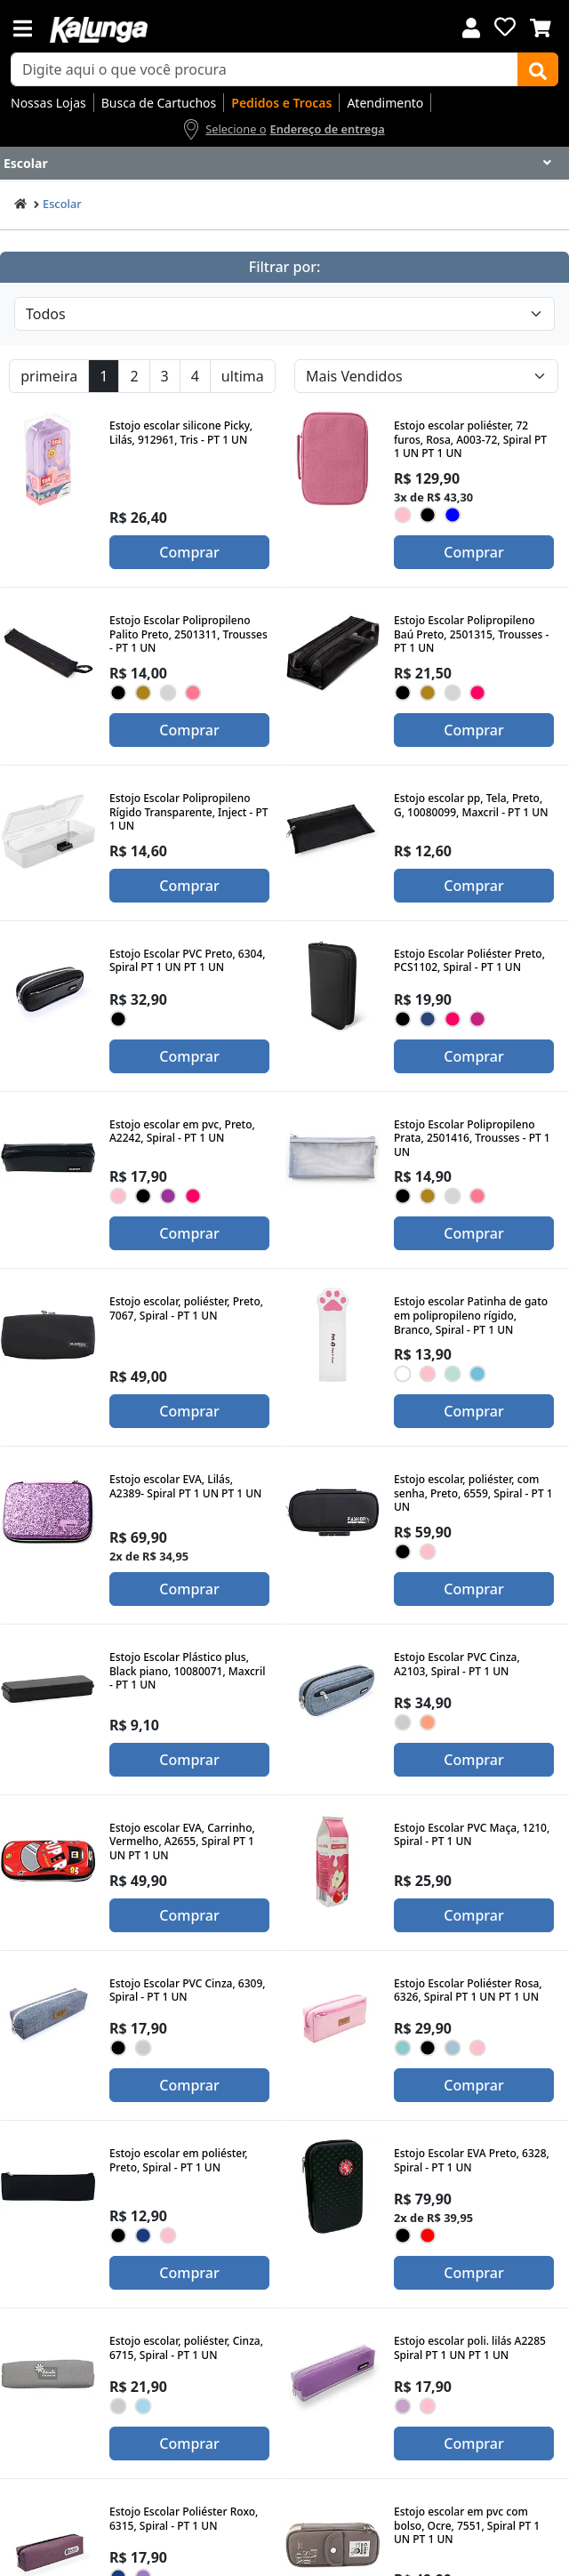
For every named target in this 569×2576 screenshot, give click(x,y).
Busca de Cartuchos (159, 102)
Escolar (62, 204)
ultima (242, 376)
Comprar (189, 552)
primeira (48, 376)
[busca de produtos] (264, 69)
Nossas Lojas (48, 102)
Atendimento (385, 102)
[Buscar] (537, 69)
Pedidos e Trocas (281, 102)
